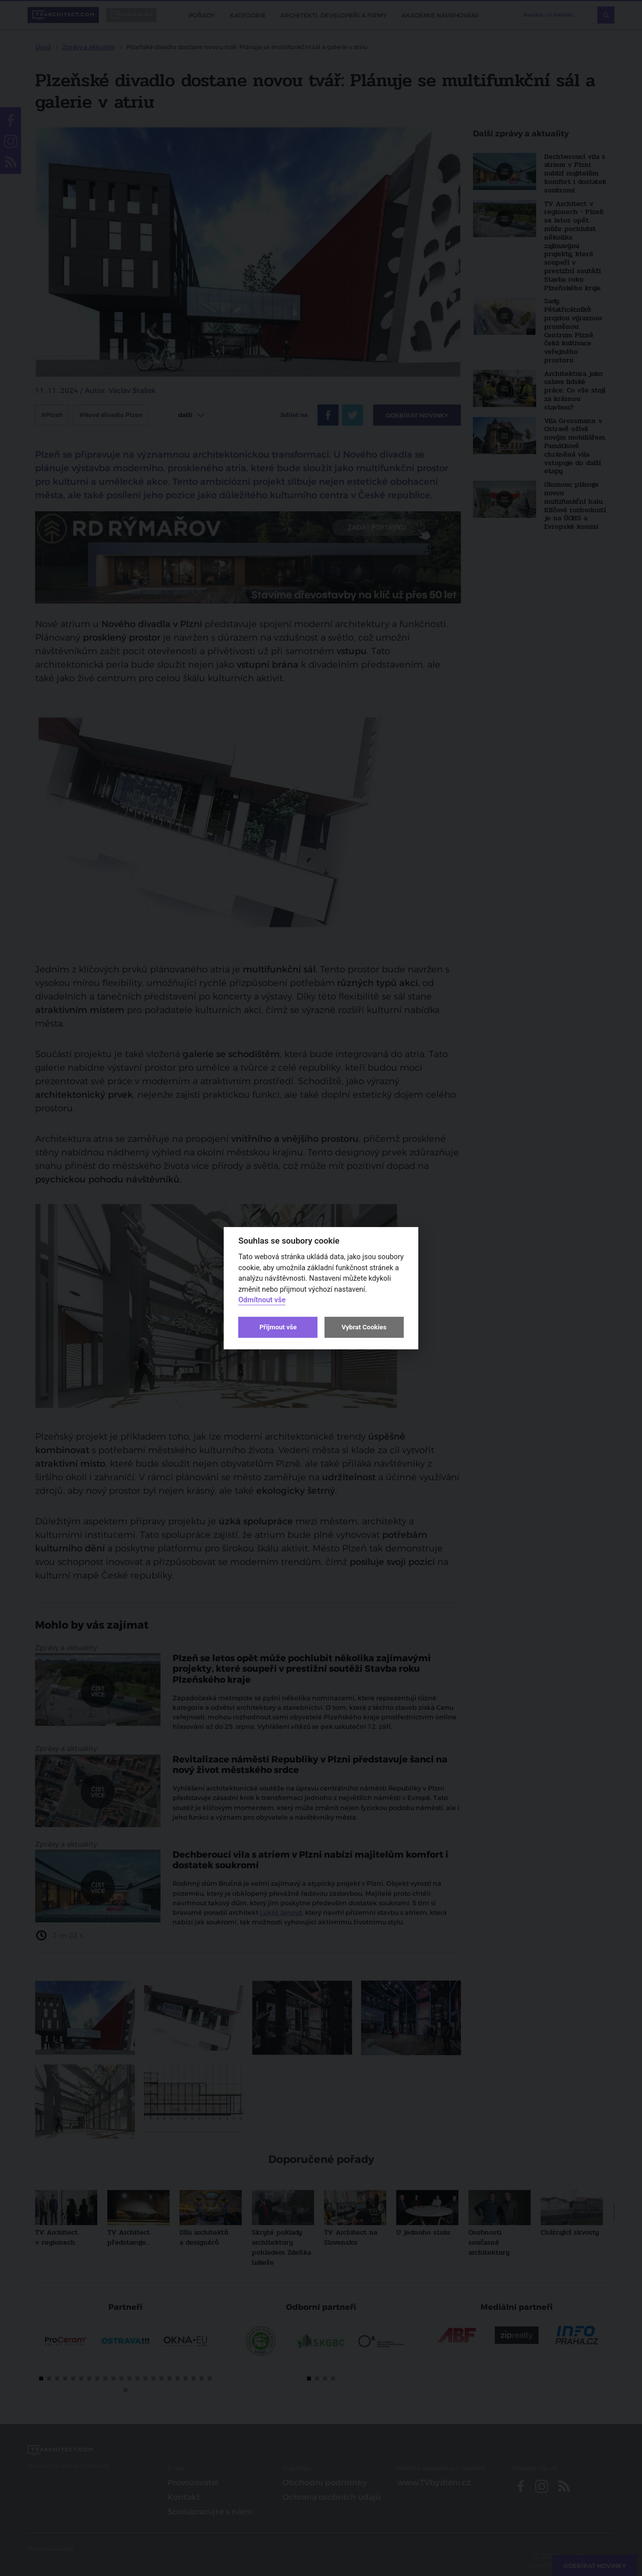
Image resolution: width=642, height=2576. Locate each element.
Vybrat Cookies (364, 1327)
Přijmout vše (277, 1327)
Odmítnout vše (261, 1300)
